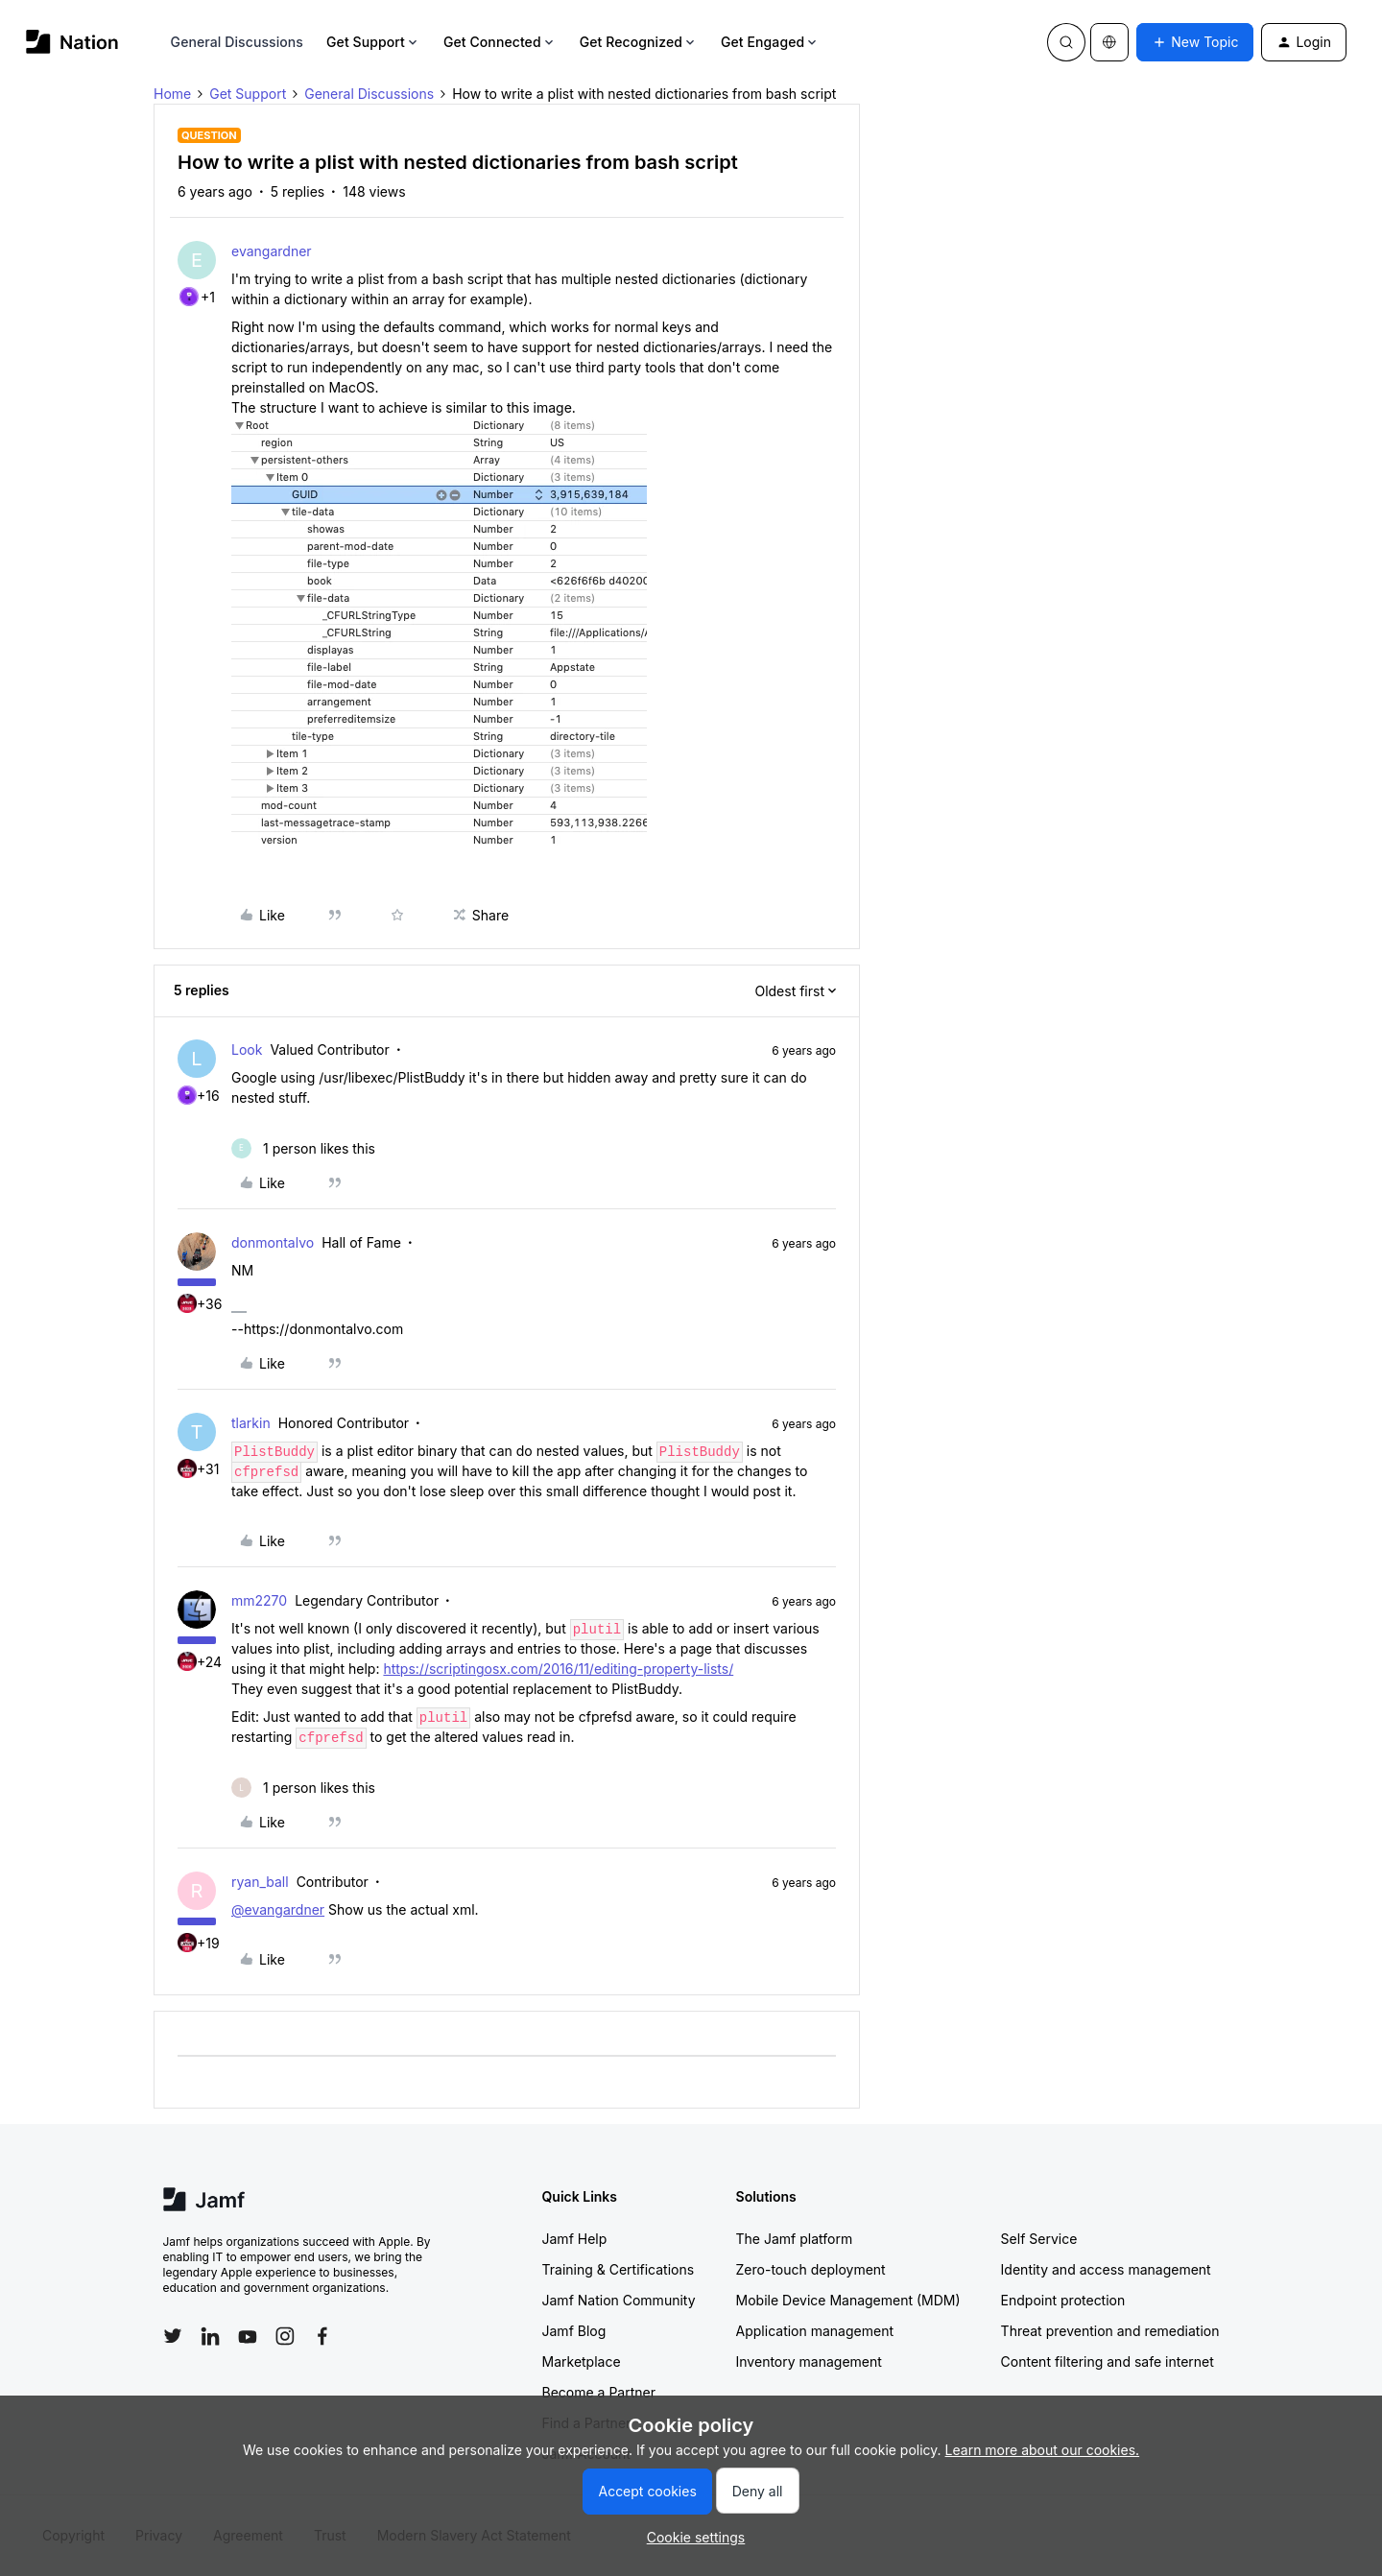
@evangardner (277, 1909)
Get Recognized (639, 42)
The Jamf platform (794, 2238)
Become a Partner (598, 2392)
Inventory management (809, 2361)
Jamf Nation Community (619, 2300)
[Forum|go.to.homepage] (72, 42)
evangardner (271, 251)
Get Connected (500, 42)
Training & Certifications (618, 2269)
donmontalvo (272, 1242)
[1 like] (303, 1148)
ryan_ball (260, 1881)
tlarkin (251, 1423)
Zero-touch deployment (811, 2269)
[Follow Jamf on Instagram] (285, 2336)
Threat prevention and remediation (1110, 2331)
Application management (815, 2331)
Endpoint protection (1063, 2300)
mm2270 (259, 1600)
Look (246, 1049)
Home (172, 93)
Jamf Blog (574, 2331)
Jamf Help (575, 2238)
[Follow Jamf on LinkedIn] (210, 2336)
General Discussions (237, 42)
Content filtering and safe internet (1107, 2361)
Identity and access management (1106, 2269)
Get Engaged (770, 42)
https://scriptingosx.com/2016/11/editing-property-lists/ (558, 1668)
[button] (1194, 42)
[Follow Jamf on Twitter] (172, 2336)
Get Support (373, 42)
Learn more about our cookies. (1042, 2450)
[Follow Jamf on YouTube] (247, 2336)
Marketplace (581, 2361)
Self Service (1039, 2238)
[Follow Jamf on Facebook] (322, 2336)
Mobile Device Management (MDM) (848, 2300)
